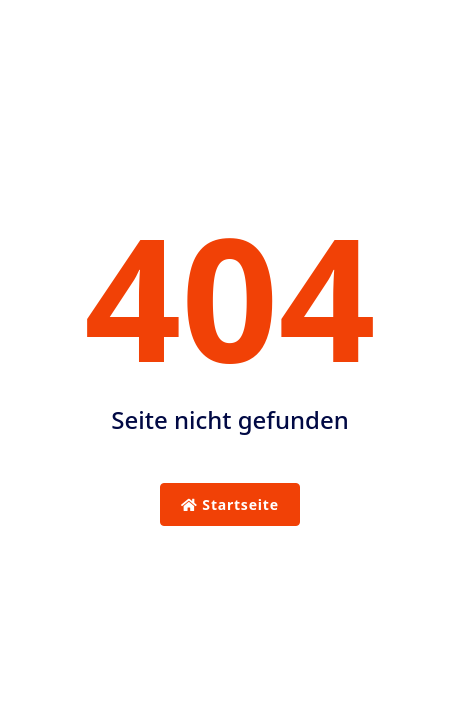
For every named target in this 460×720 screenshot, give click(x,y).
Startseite (230, 504)
